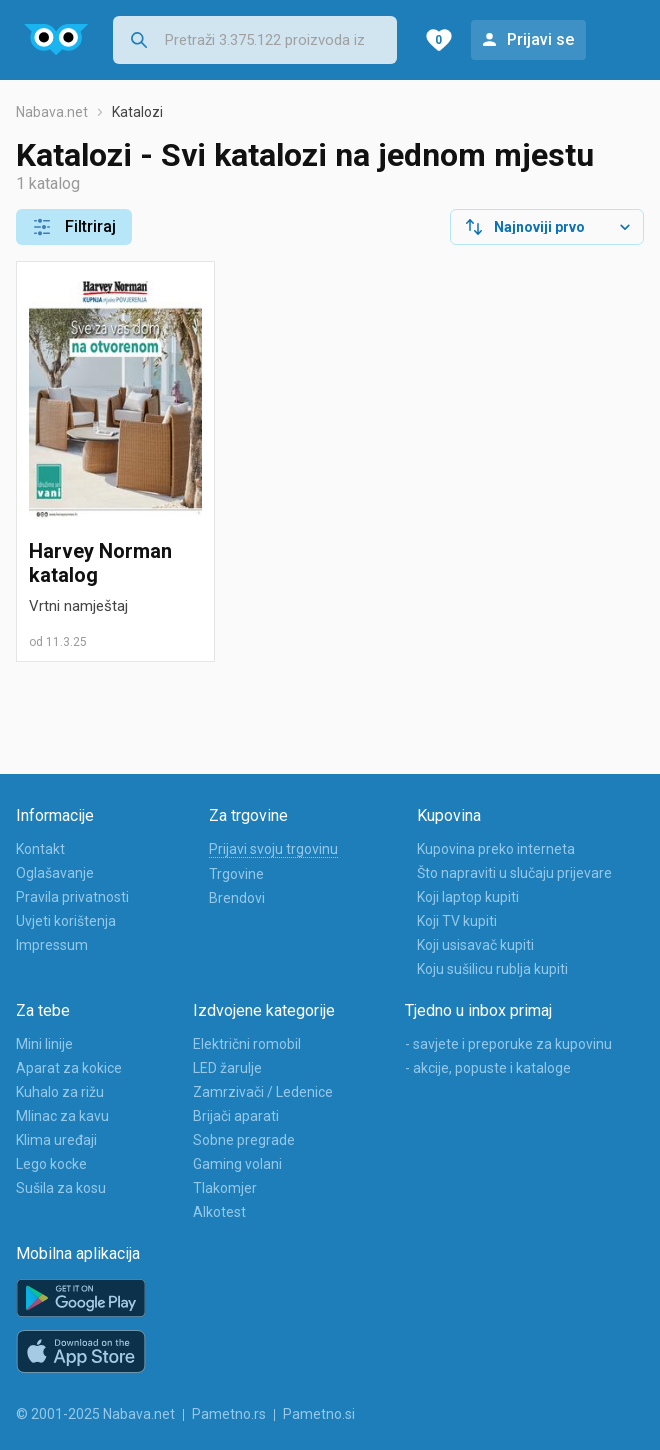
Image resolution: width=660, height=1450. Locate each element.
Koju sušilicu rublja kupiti (492, 969)
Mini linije (44, 1044)
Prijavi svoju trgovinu (273, 849)
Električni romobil (247, 1044)
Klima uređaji (56, 1140)
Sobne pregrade (244, 1140)
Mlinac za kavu (62, 1116)
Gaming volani (237, 1164)
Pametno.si (319, 1414)
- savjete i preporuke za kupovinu (508, 1044)
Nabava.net (52, 112)
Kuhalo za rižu (60, 1092)
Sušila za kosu (61, 1188)
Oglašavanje (55, 873)
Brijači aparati (236, 1116)
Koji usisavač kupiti (475, 945)
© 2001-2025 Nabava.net (95, 1414)
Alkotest (219, 1212)
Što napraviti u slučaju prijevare (514, 873)
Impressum (52, 945)
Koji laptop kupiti (468, 897)
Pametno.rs (229, 1414)
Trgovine (236, 874)
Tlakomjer (225, 1188)
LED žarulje (227, 1068)
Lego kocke (51, 1164)
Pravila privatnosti (72, 897)
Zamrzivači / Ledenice (263, 1092)
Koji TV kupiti (457, 921)
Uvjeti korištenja (66, 921)
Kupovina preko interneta (496, 849)
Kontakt (40, 849)
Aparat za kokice (69, 1068)
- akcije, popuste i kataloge (488, 1068)
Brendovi (237, 898)
